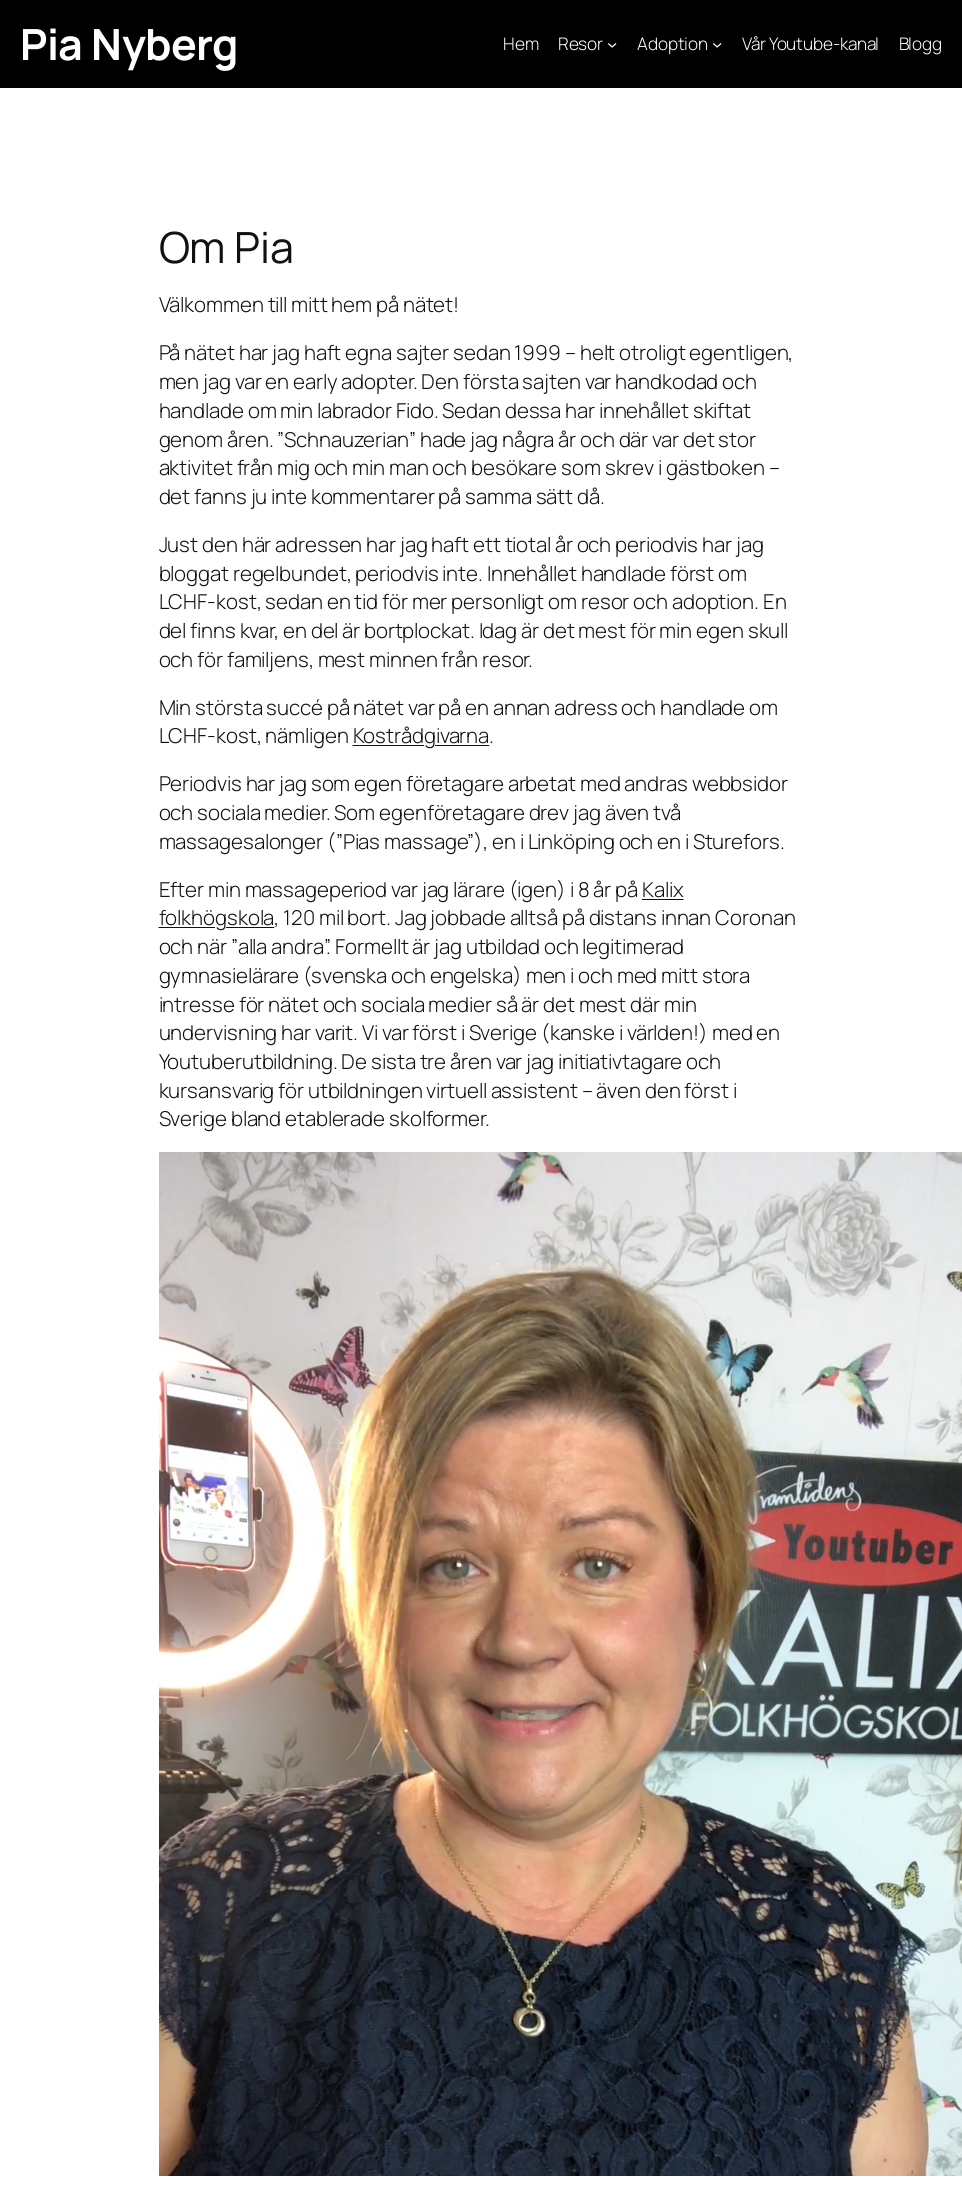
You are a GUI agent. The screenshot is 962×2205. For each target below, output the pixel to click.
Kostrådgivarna (421, 735)
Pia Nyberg (128, 43)
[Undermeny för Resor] (612, 44)
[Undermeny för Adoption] (717, 44)
